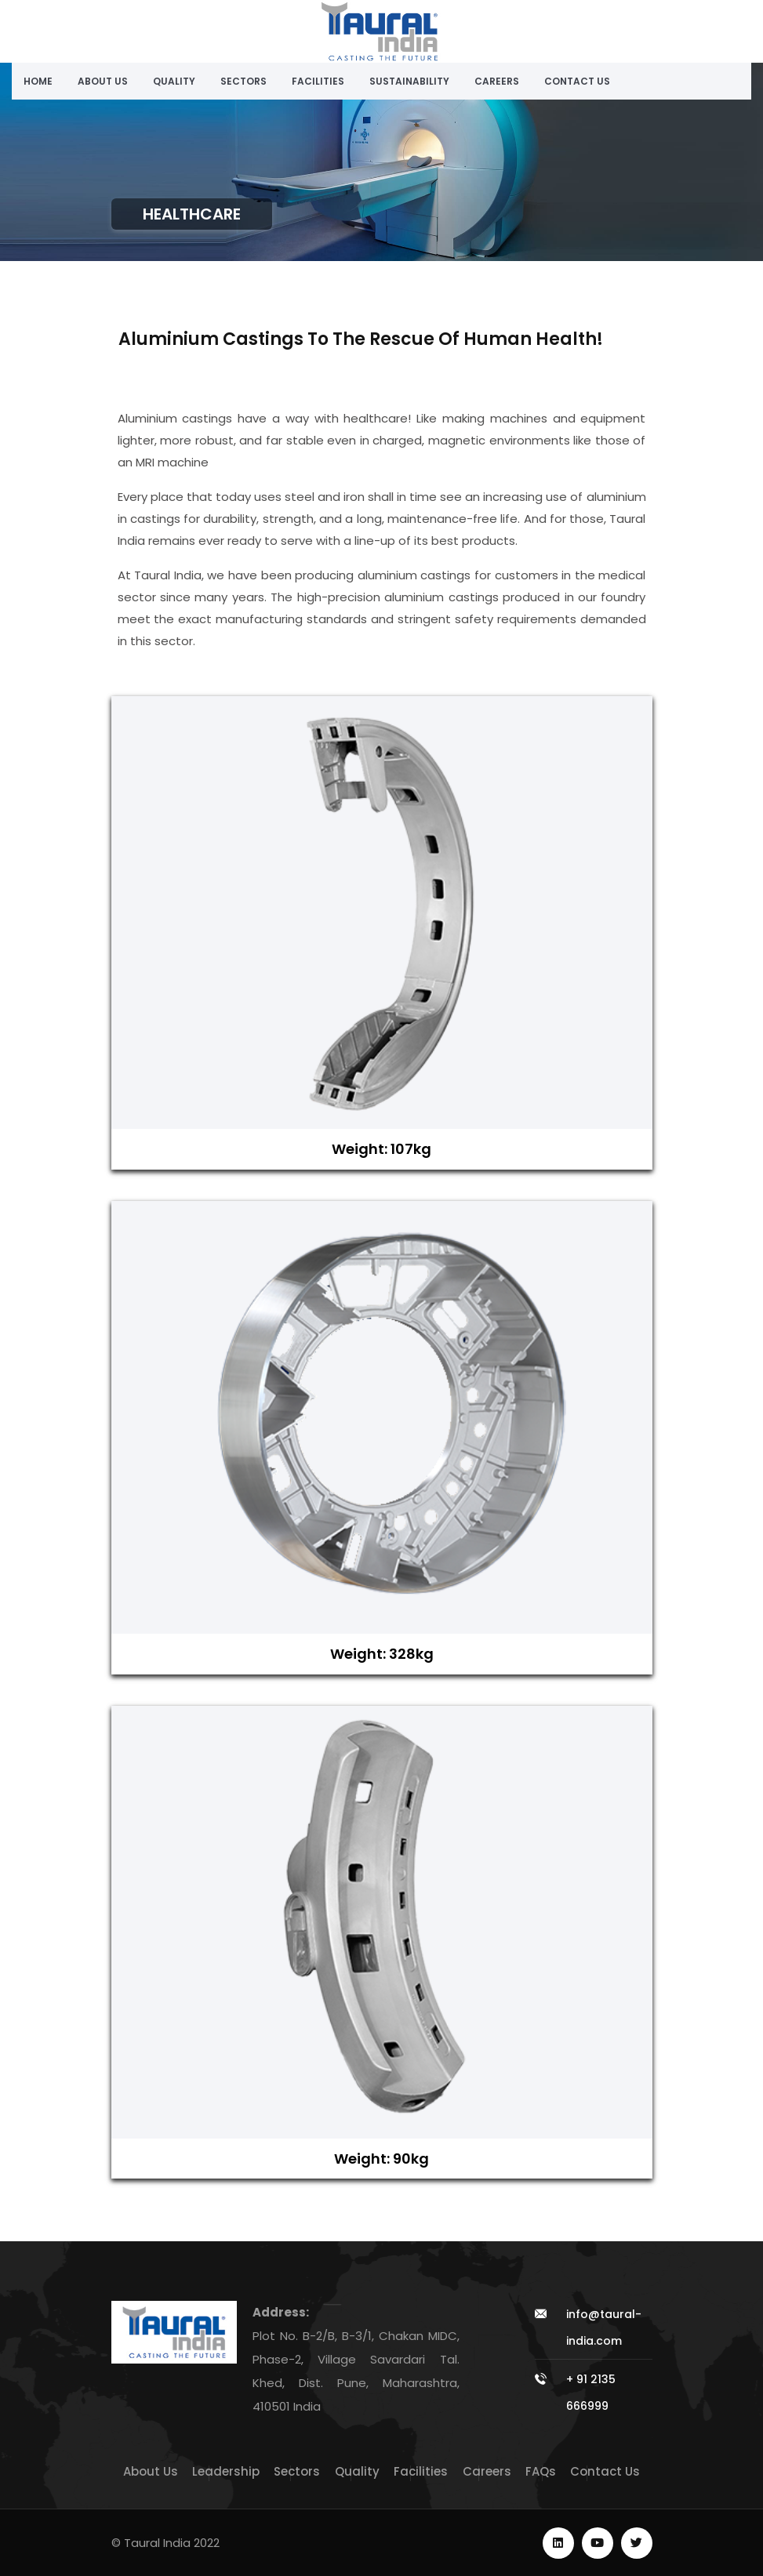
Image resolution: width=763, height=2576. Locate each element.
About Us (103, 81)
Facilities (318, 81)
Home (38, 81)
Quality (174, 81)
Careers (496, 81)
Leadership (226, 2471)
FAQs (540, 2471)
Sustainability (409, 81)
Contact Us (577, 81)
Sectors (243, 81)
